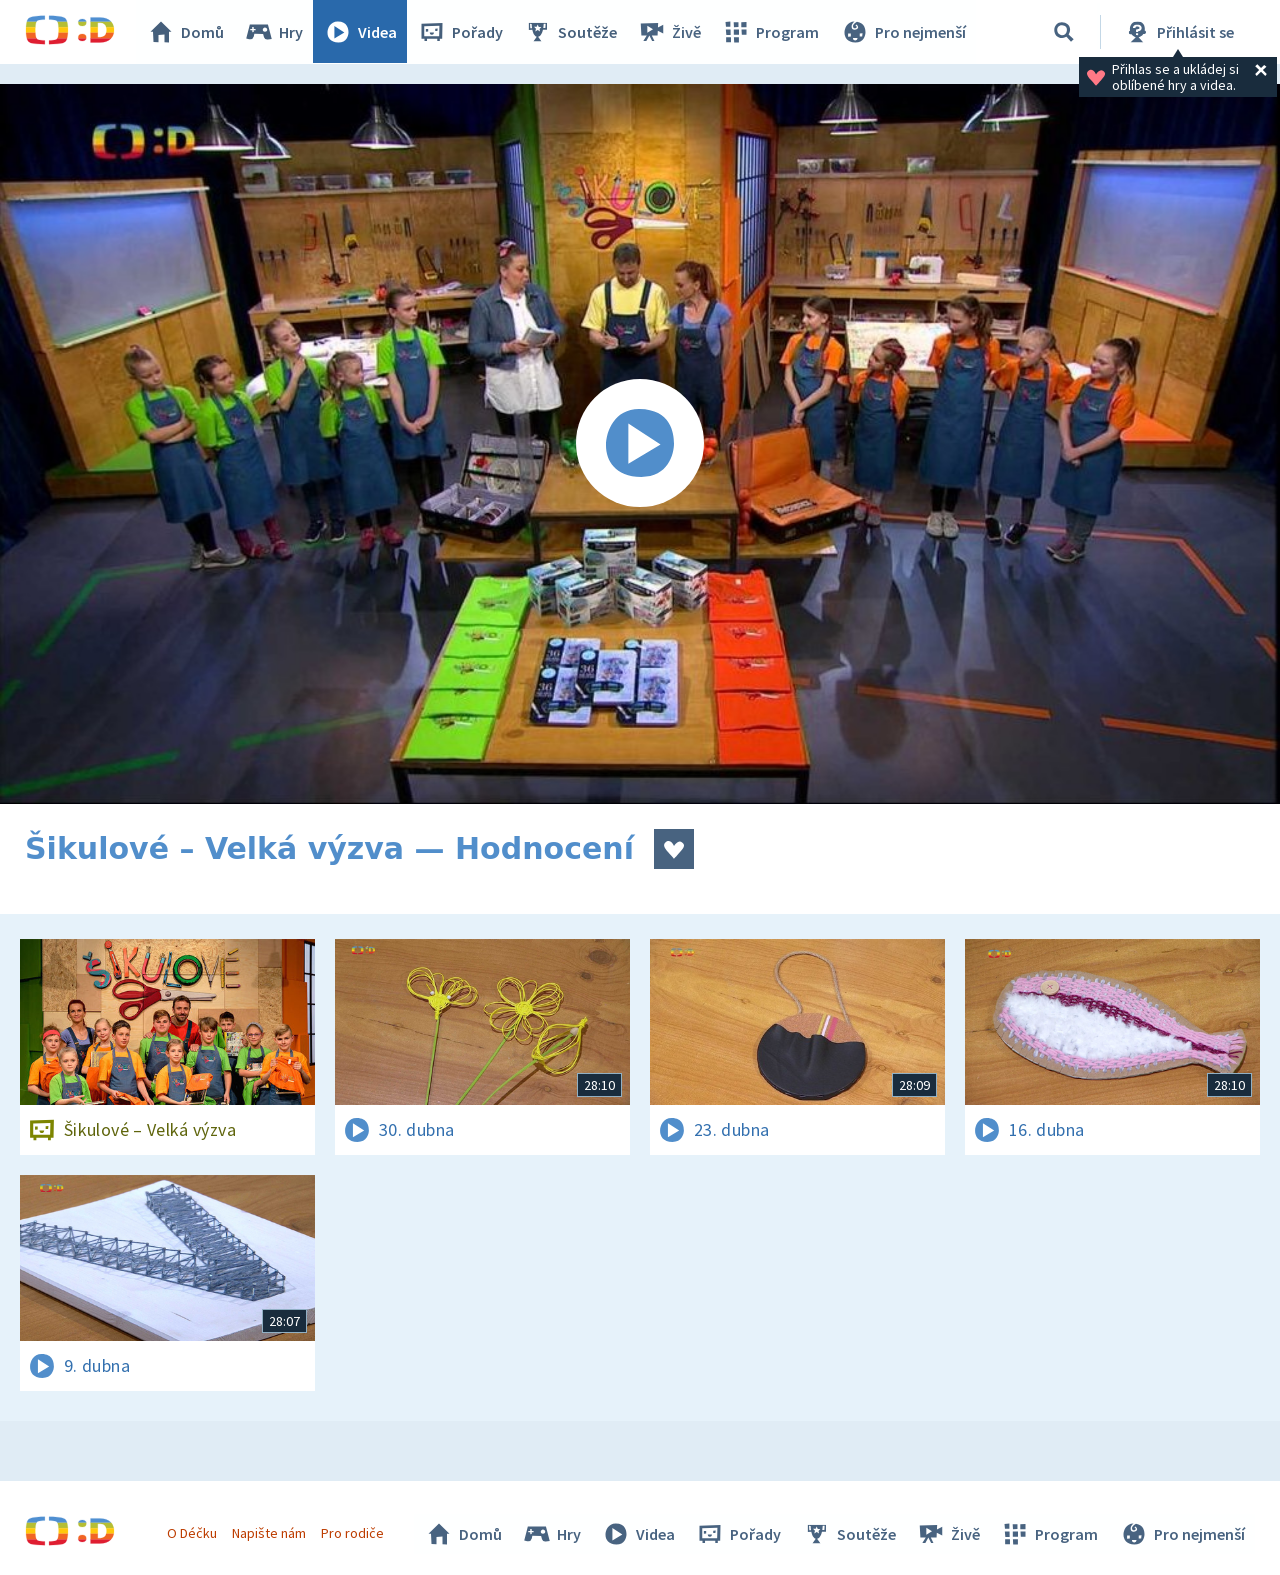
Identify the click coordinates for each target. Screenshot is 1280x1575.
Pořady (461, 32)
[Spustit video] (640, 444)
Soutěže (571, 32)
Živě (670, 32)
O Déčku (192, 1533)
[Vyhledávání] (1064, 32)
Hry (274, 32)
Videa (361, 32)
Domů (186, 32)
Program (771, 32)
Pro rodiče (353, 1533)
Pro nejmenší (903, 32)
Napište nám (269, 1533)
